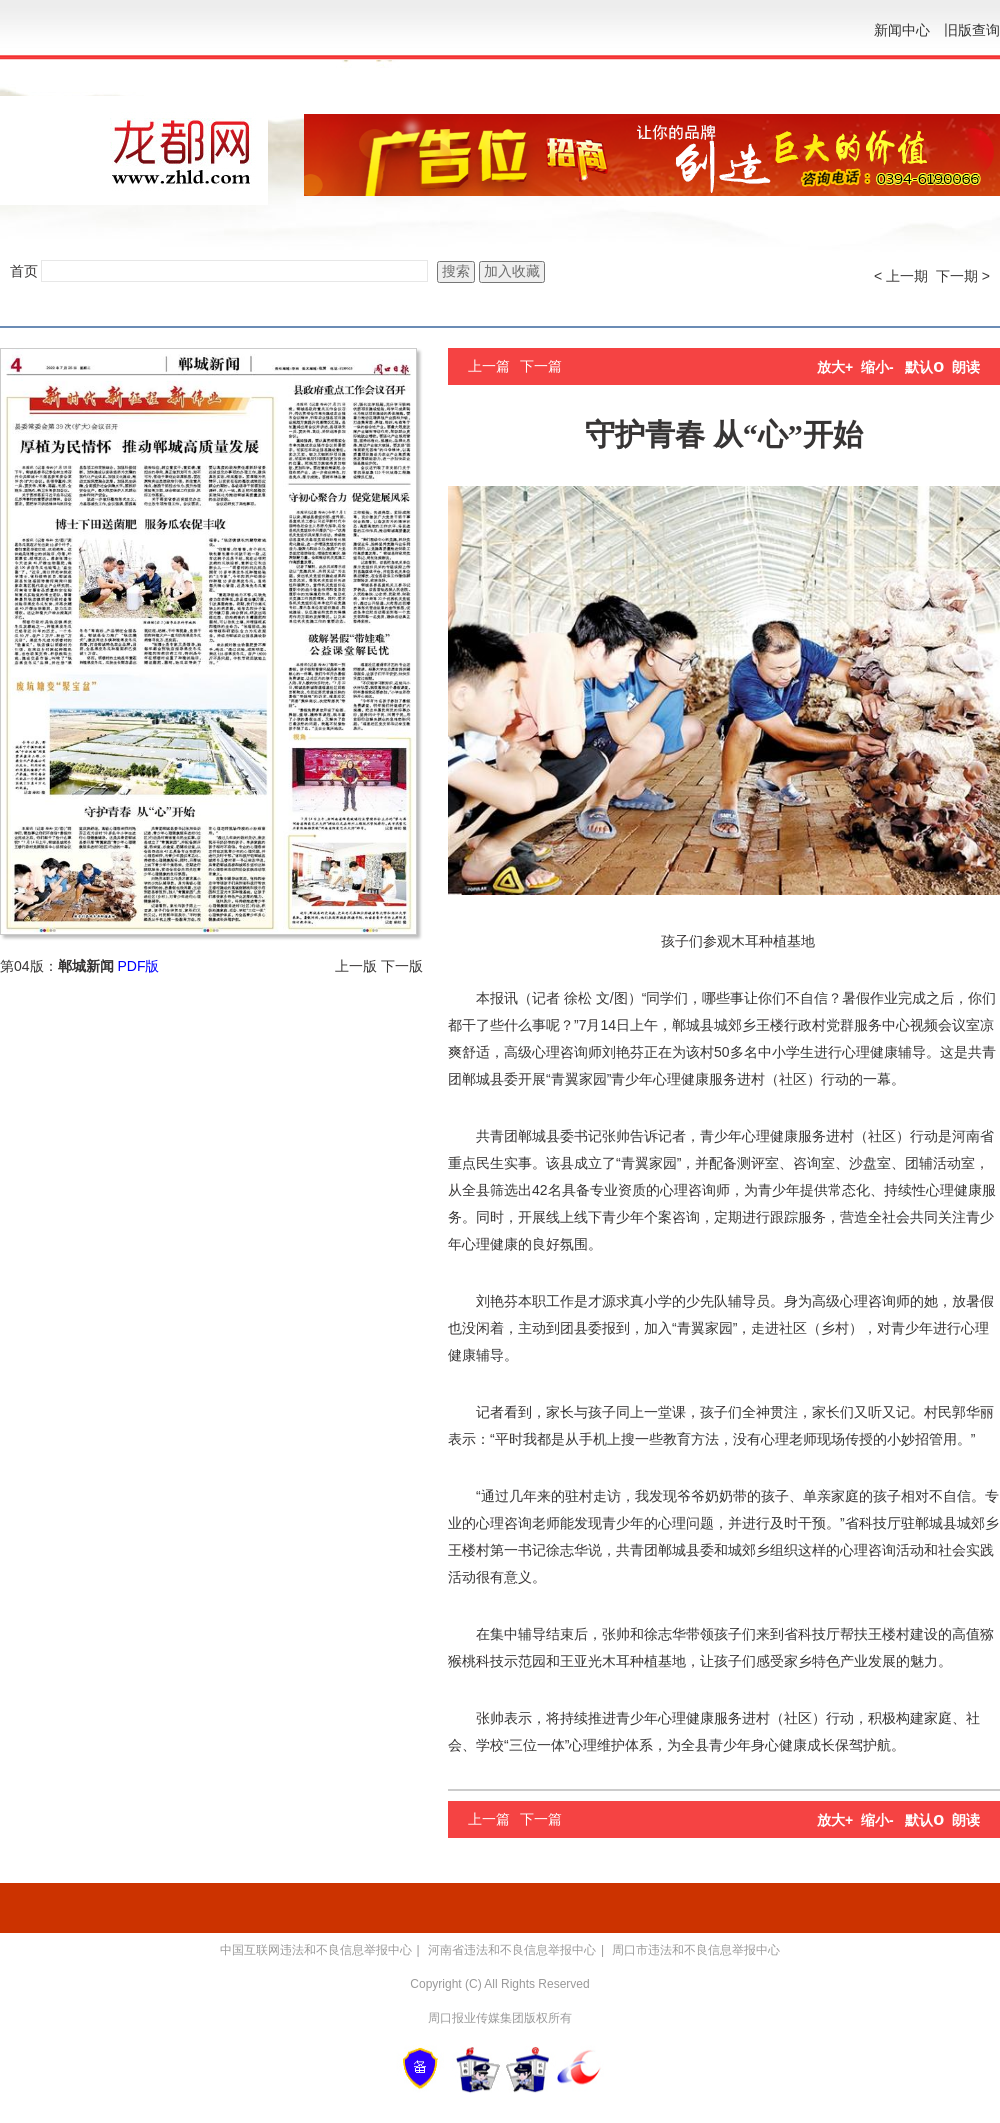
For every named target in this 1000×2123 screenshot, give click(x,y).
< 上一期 (901, 276)
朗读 (966, 367)
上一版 (356, 966)
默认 (924, 367)
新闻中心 (902, 30)
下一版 (402, 966)
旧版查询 (972, 30)
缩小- (877, 367)
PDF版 (138, 966)
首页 (24, 271)
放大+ (835, 367)
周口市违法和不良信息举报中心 (696, 1950)
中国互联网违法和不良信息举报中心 (316, 1950)
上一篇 (489, 366)
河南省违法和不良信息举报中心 (512, 1950)
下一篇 (541, 366)
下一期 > (963, 276)
